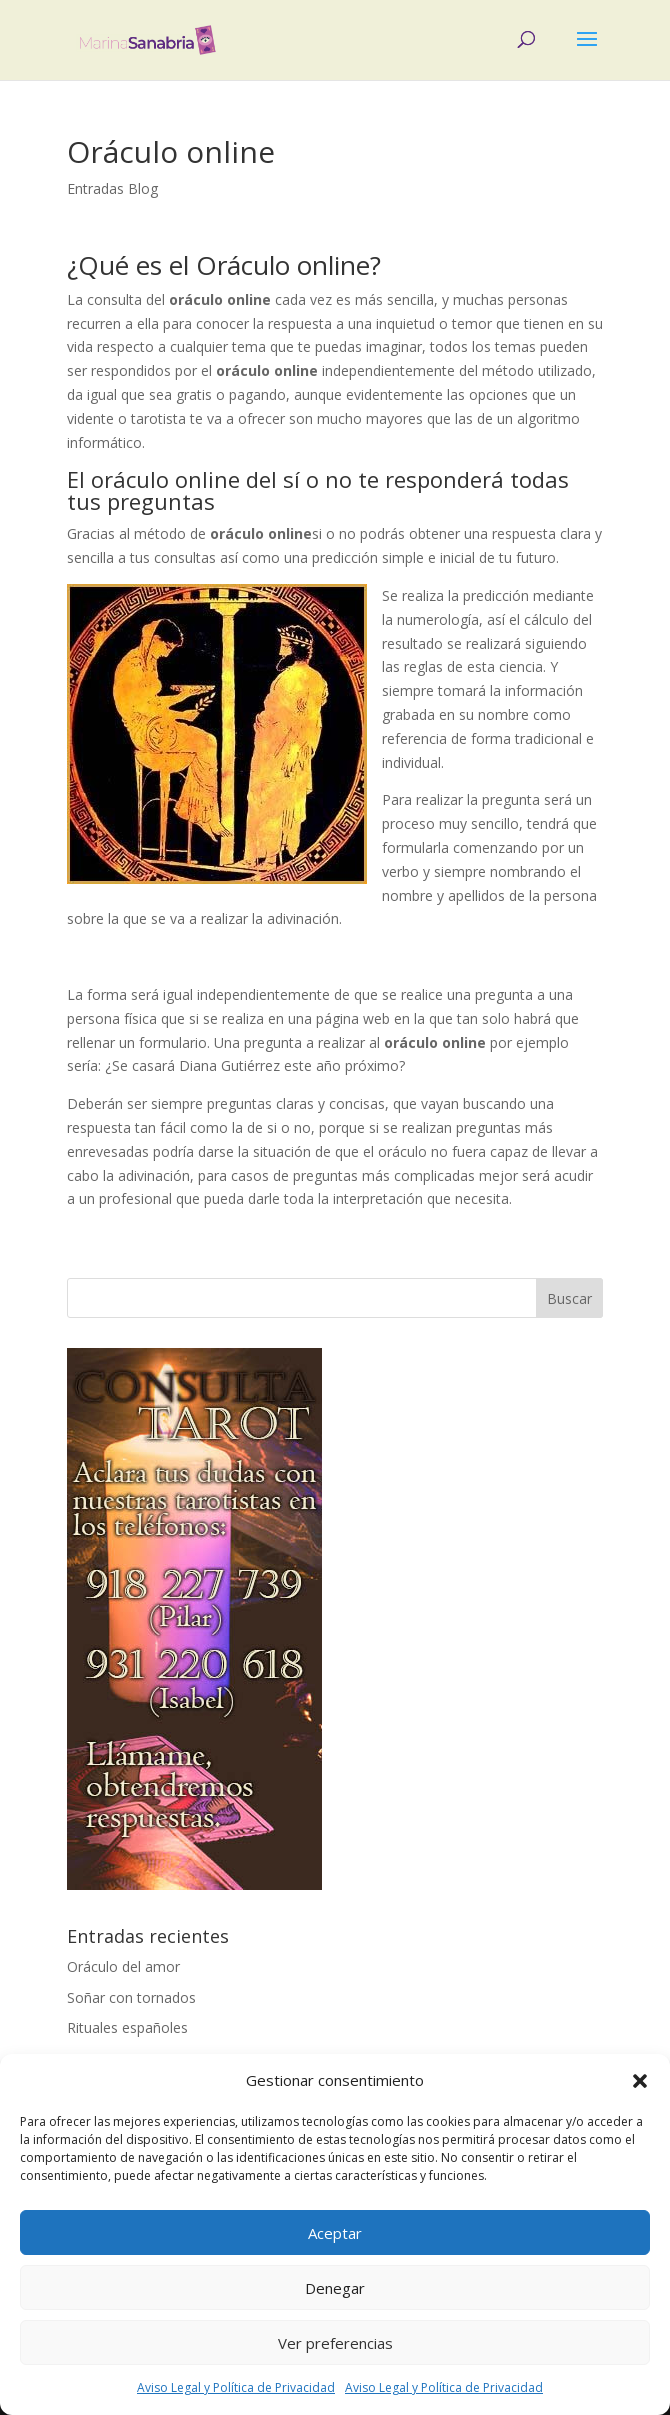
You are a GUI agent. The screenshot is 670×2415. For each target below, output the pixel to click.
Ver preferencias (335, 2343)
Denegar (335, 2288)
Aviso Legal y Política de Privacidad (236, 2387)
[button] (640, 2081)
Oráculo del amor (123, 1966)
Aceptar (335, 2233)
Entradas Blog (112, 188)
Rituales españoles (127, 2027)
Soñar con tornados (131, 1997)
